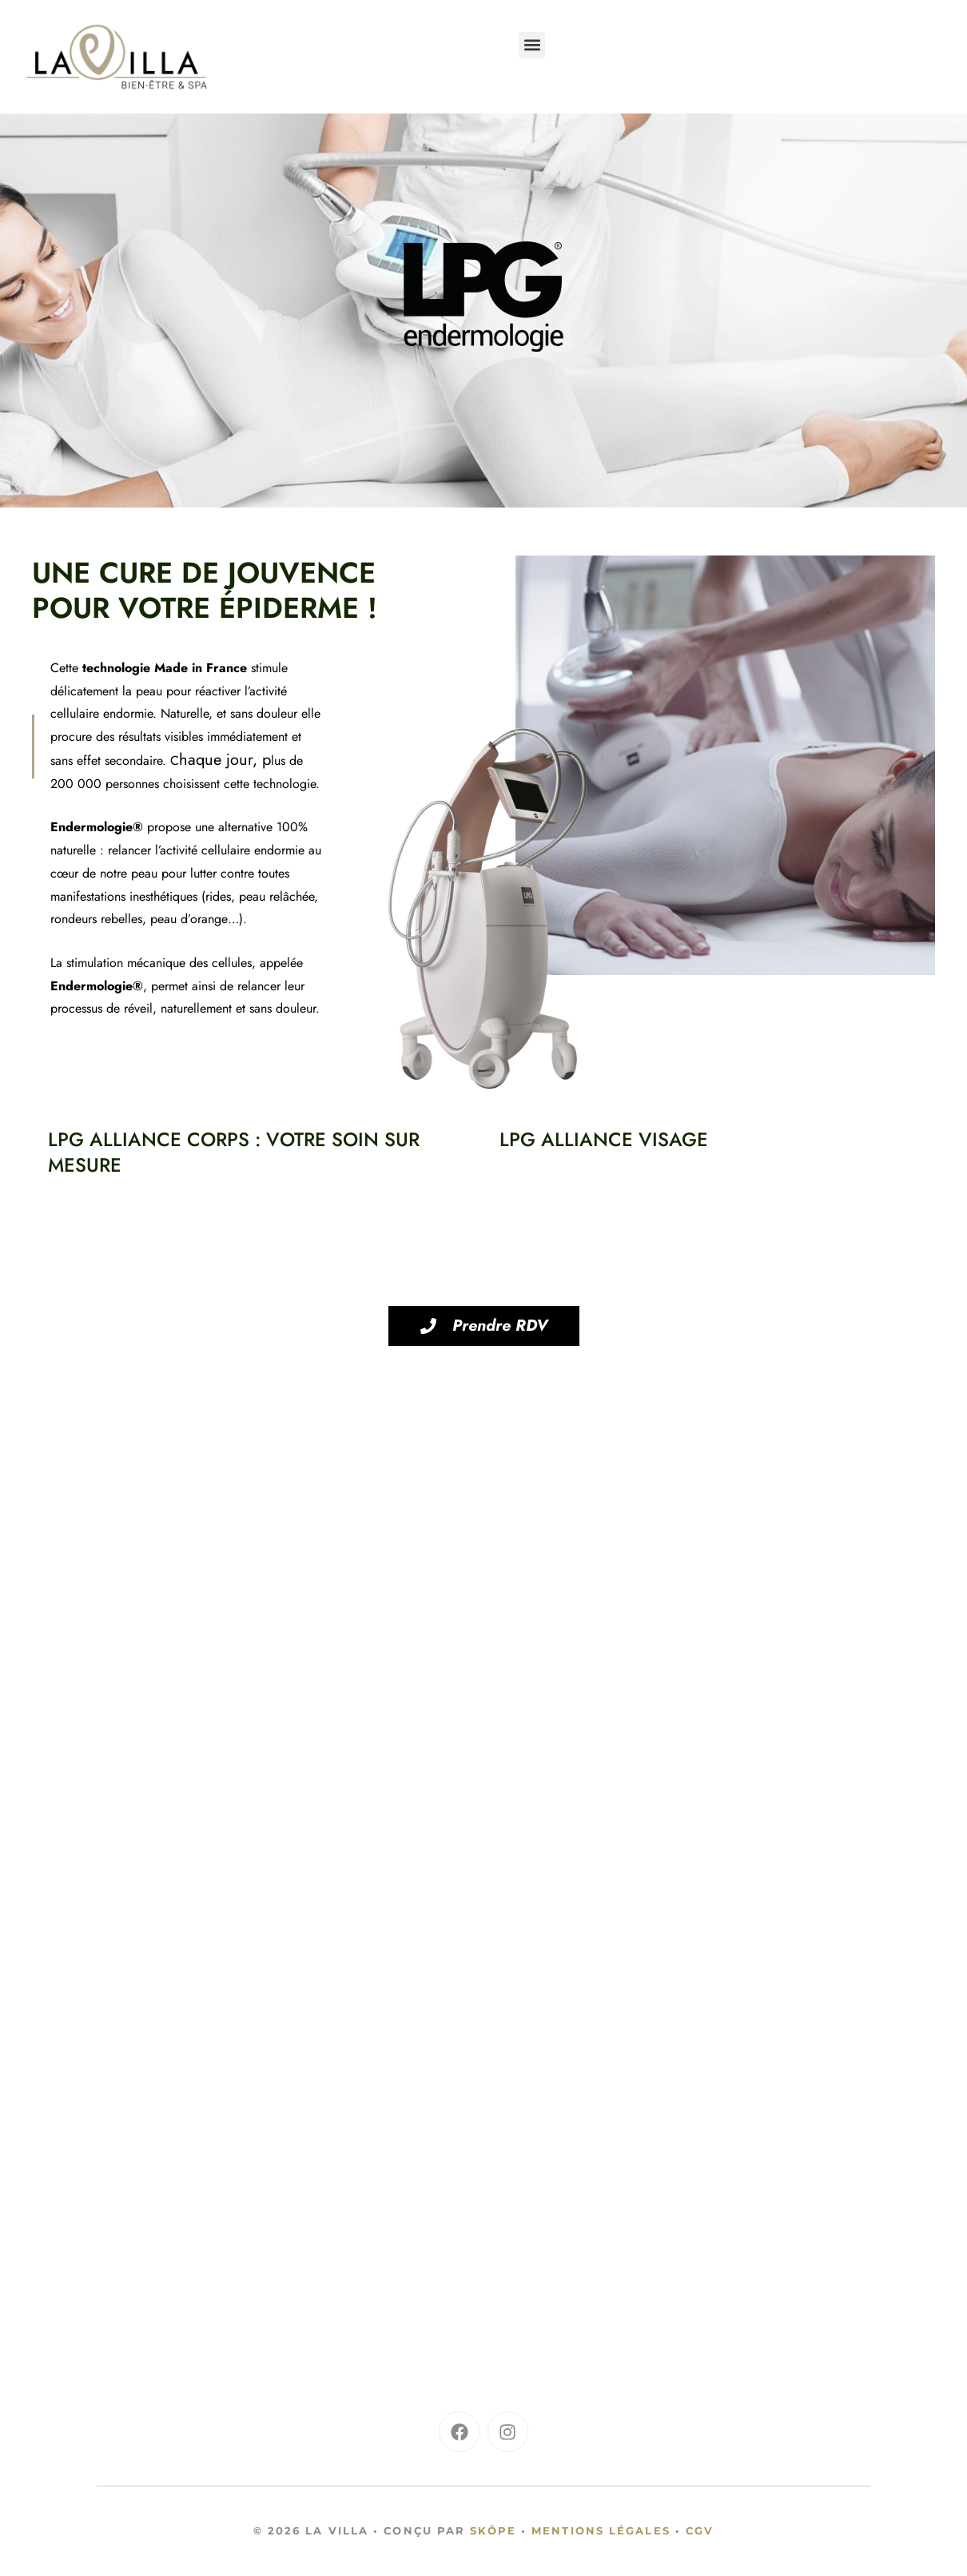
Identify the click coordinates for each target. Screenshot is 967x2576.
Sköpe (493, 2530)
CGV (700, 2530)
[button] (532, 45)
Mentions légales (601, 2530)
